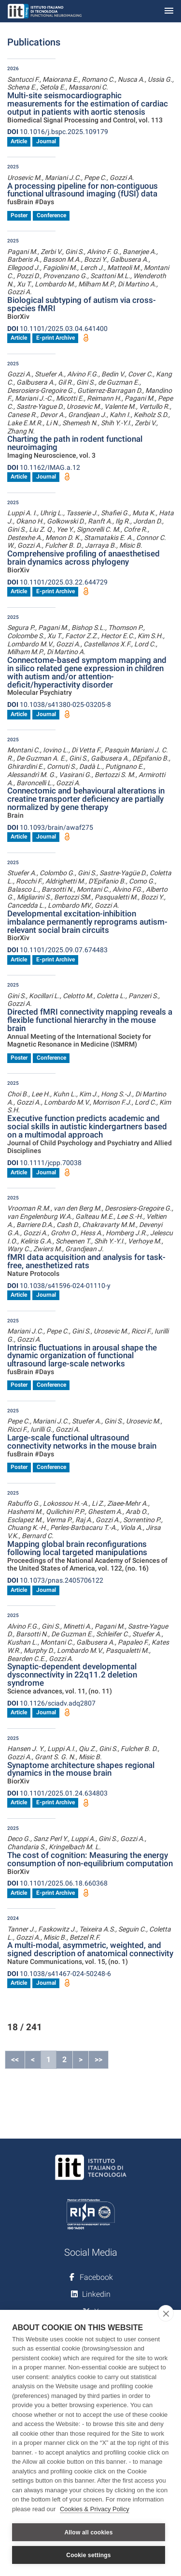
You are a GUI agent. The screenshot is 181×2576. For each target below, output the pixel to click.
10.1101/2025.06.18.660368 (57, 1883)
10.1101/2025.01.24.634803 (57, 1793)
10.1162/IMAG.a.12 (43, 467)
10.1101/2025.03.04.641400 (57, 328)
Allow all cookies (88, 2532)
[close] (166, 2313)
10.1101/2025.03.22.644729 (57, 582)
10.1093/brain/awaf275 (50, 827)
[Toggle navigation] (169, 11)
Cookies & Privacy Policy (94, 2509)
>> (98, 2059)
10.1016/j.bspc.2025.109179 (57, 131)
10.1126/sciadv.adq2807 (51, 1703)
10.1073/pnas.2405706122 (55, 1580)
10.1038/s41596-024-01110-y (59, 1285)
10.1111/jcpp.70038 (44, 1163)
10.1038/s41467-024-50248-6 (59, 1973)
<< (15, 2059)
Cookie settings (88, 2555)
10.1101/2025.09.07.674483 (57, 950)
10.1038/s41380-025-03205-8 (59, 704)
